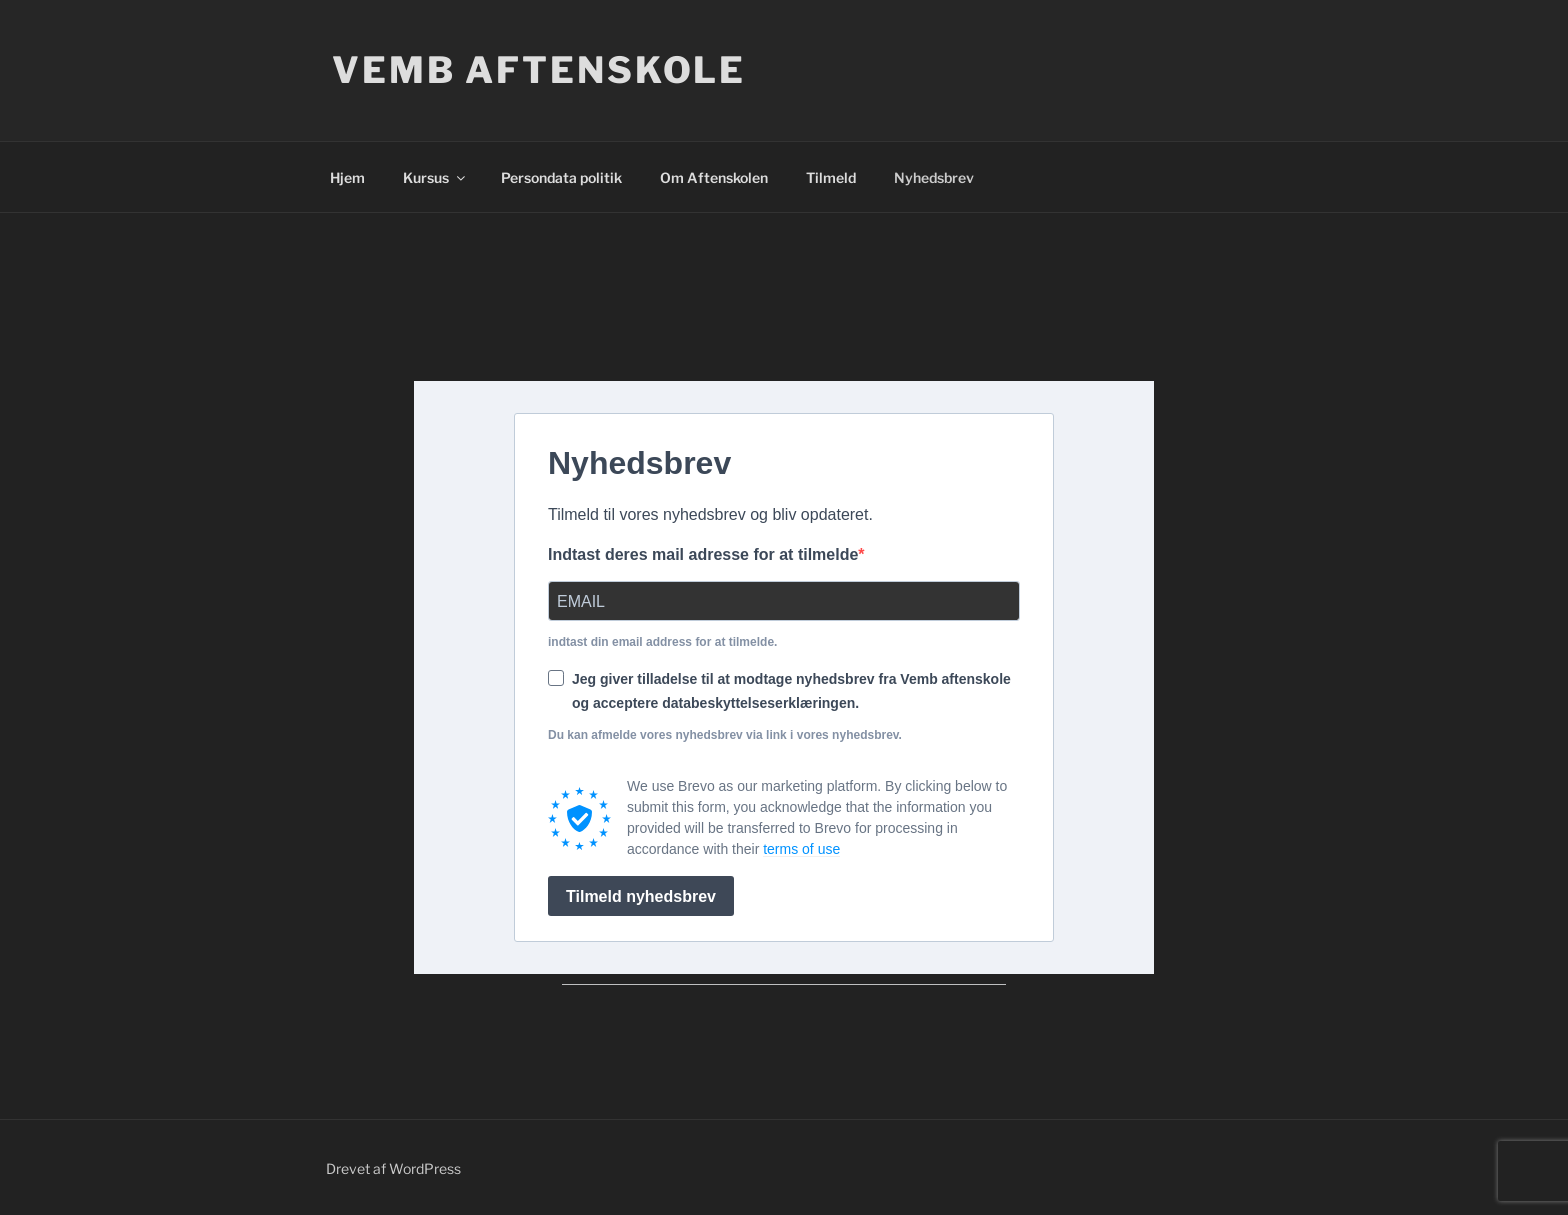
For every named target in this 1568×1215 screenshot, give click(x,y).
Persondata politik (561, 177)
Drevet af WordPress (393, 1168)
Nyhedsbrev (934, 177)
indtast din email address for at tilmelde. (662, 642)
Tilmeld (831, 177)
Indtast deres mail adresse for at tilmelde (703, 554)
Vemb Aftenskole (539, 70)
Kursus (435, 177)
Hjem (347, 177)
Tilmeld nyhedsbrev (641, 896)
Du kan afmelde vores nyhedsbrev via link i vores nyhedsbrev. (725, 735)
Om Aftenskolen (714, 177)
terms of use (801, 849)
